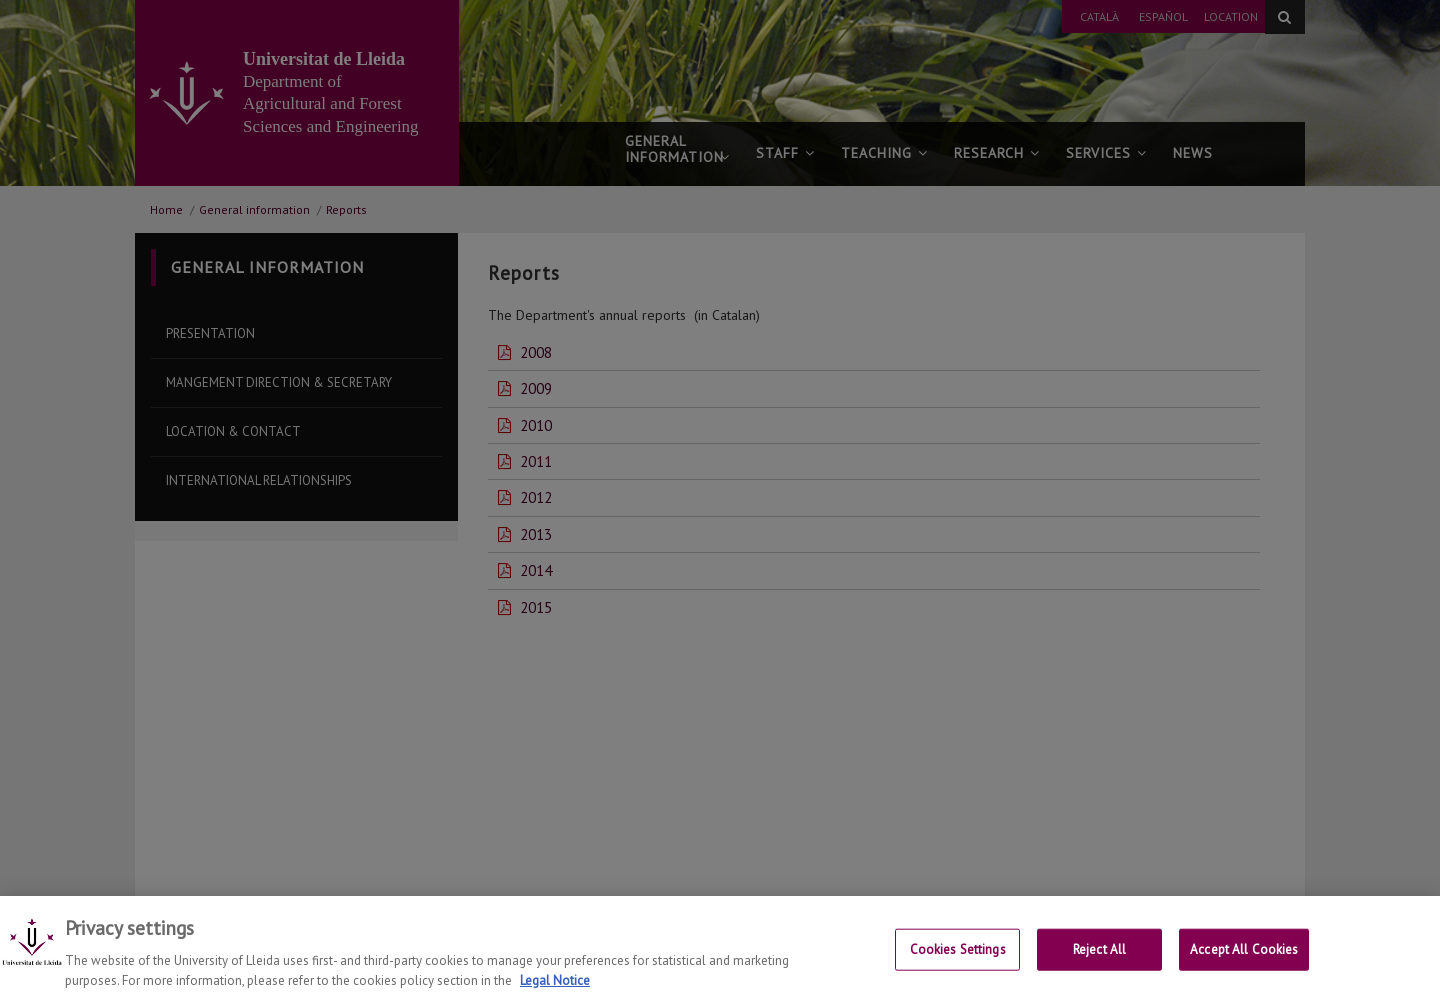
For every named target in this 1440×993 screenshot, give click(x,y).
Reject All (1099, 960)
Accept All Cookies (1244, 960)
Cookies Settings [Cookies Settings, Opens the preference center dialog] (958, 960)
